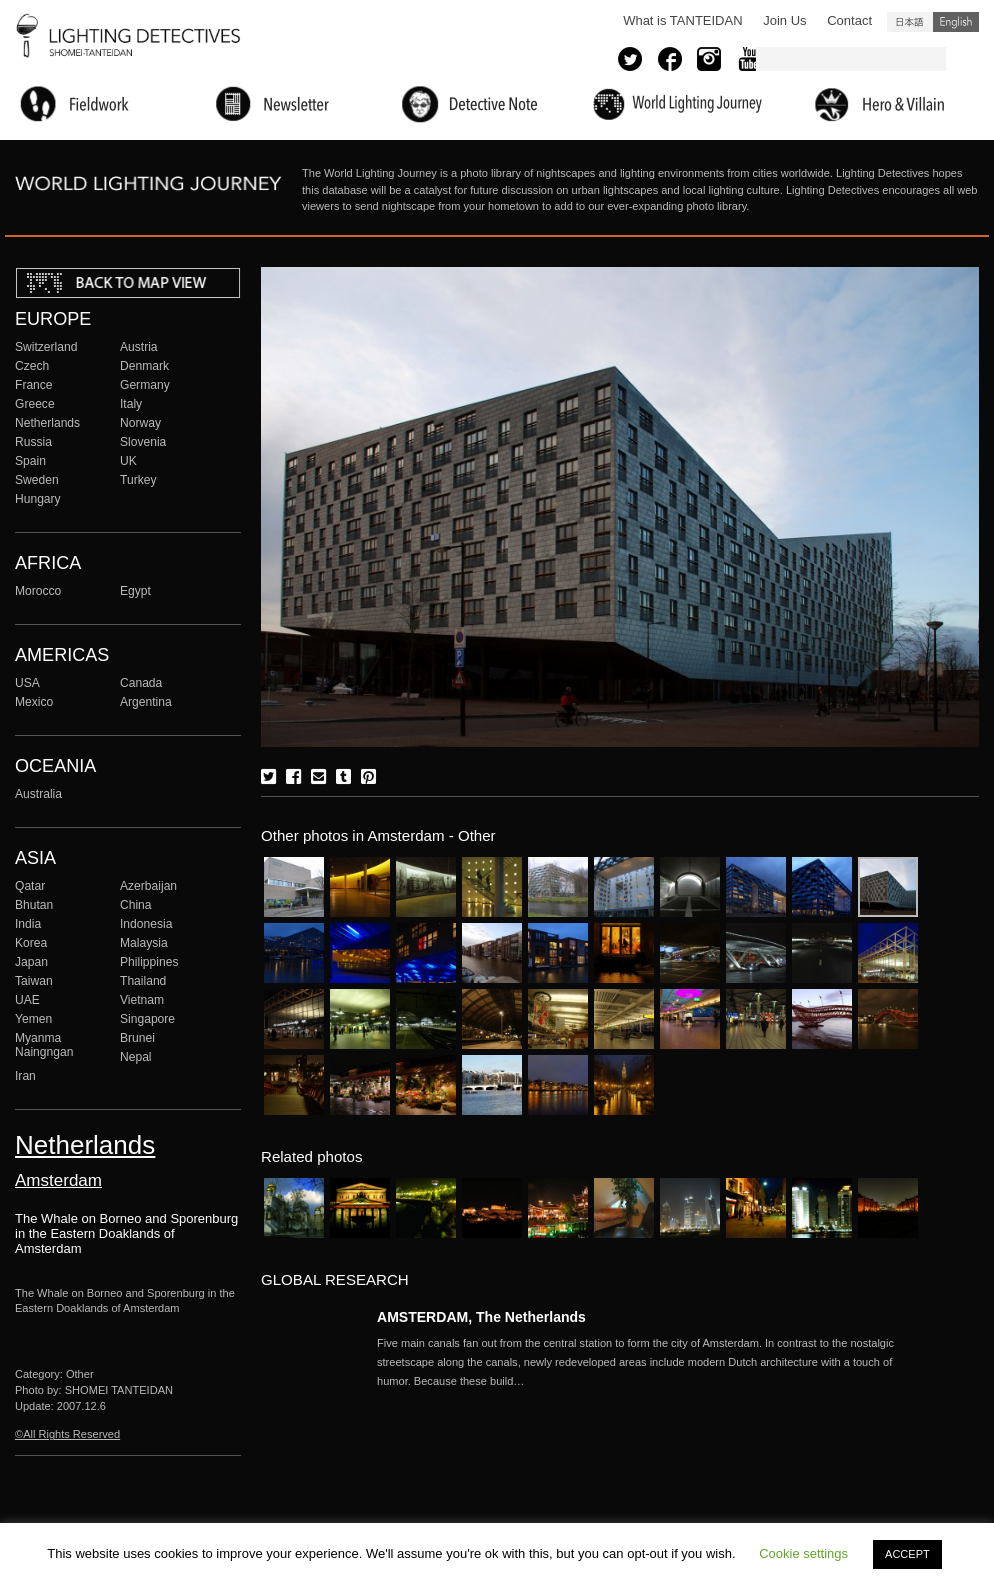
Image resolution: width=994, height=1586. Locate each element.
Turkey (138, 480)
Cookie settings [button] (803, 1553)
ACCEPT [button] (907, 1554)
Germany (145, 385)
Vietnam (142, 1000)
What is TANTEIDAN (682, 20)
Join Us (784, 20)
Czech (32, 366)
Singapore (147, 1019)
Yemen (33, 1019)
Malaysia (144, 943)
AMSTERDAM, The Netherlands (481, 1317)
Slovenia (143, 442)
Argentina (146, 702)
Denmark (144, 366)
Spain (30, 461)
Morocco (38, 591)
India (28, 924)
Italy (131, 404)
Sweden (37, 480)
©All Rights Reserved (67, 1434)
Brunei (137, 1038)
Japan (31, 962)
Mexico (34, 702)
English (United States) (956, 22)
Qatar (30, 886)
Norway (140, 423)
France (34, 385)
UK (128, 461)
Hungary (38, 499)
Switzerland (46, 347)
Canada (141, 683)
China (136, 905)
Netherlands (47, 423)
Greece (35, 404)
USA (27, 683)
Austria (139, 347)
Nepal (136, 1057)
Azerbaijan (148, 886)
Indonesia (146, 924)
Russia (33, 442)
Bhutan (34, 905)
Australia (38, 794)
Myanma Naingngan (44, 1045)
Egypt (135, 591)
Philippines (149, 962)
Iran (25, 1076)
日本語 (910, 22)
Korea (31, 943)
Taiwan (34, 981)
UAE (27, 1000)
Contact (849, 20)
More (647, 1362)
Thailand (143, 981)
